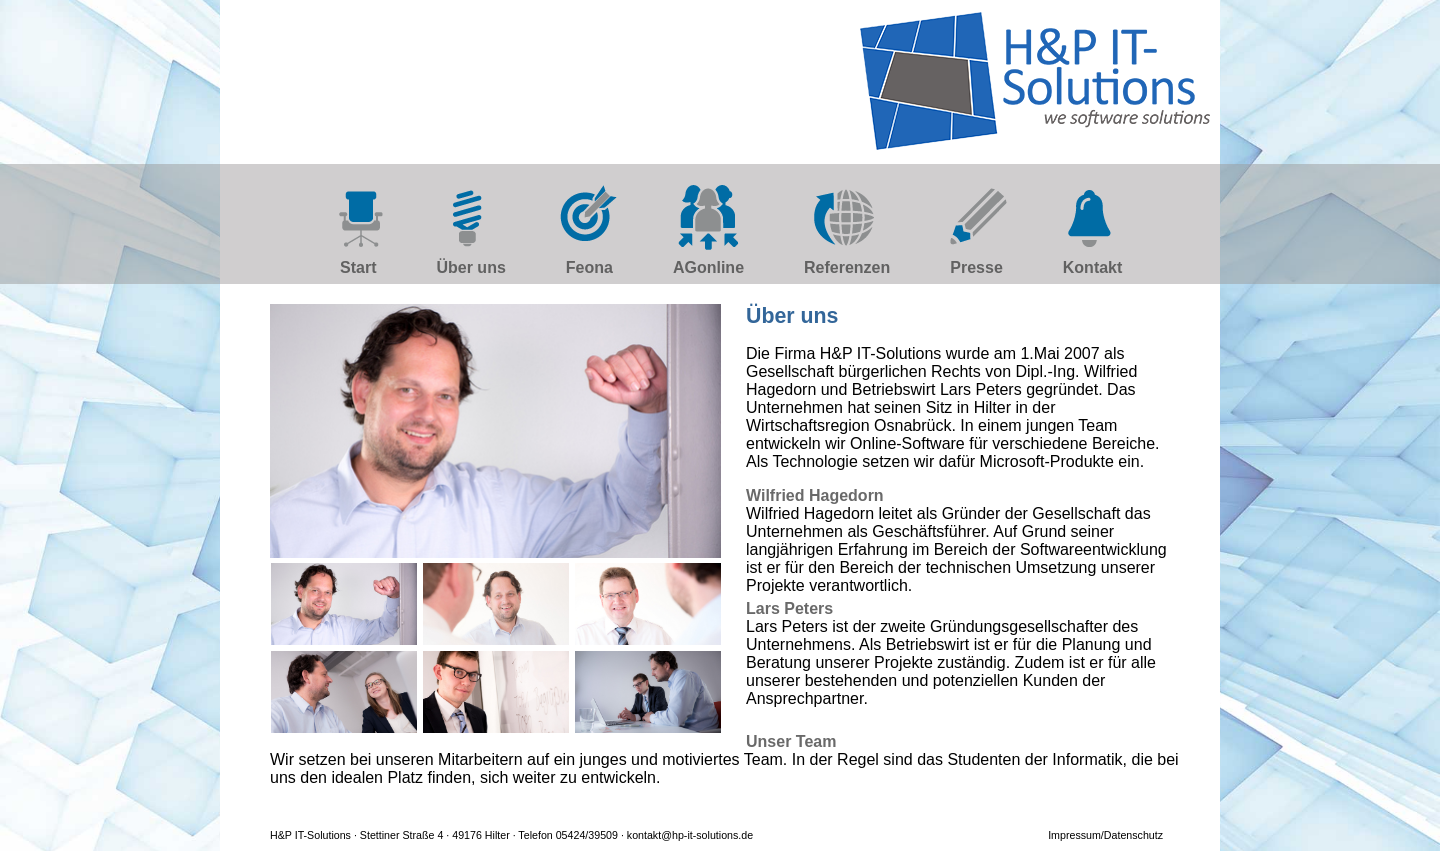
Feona (589, 267)
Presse (976, 267)
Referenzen (847, 267)
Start (358, 267)
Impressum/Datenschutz (1105, 835)
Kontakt (1093, 267)
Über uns (470, 267)
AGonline (708, 267)
